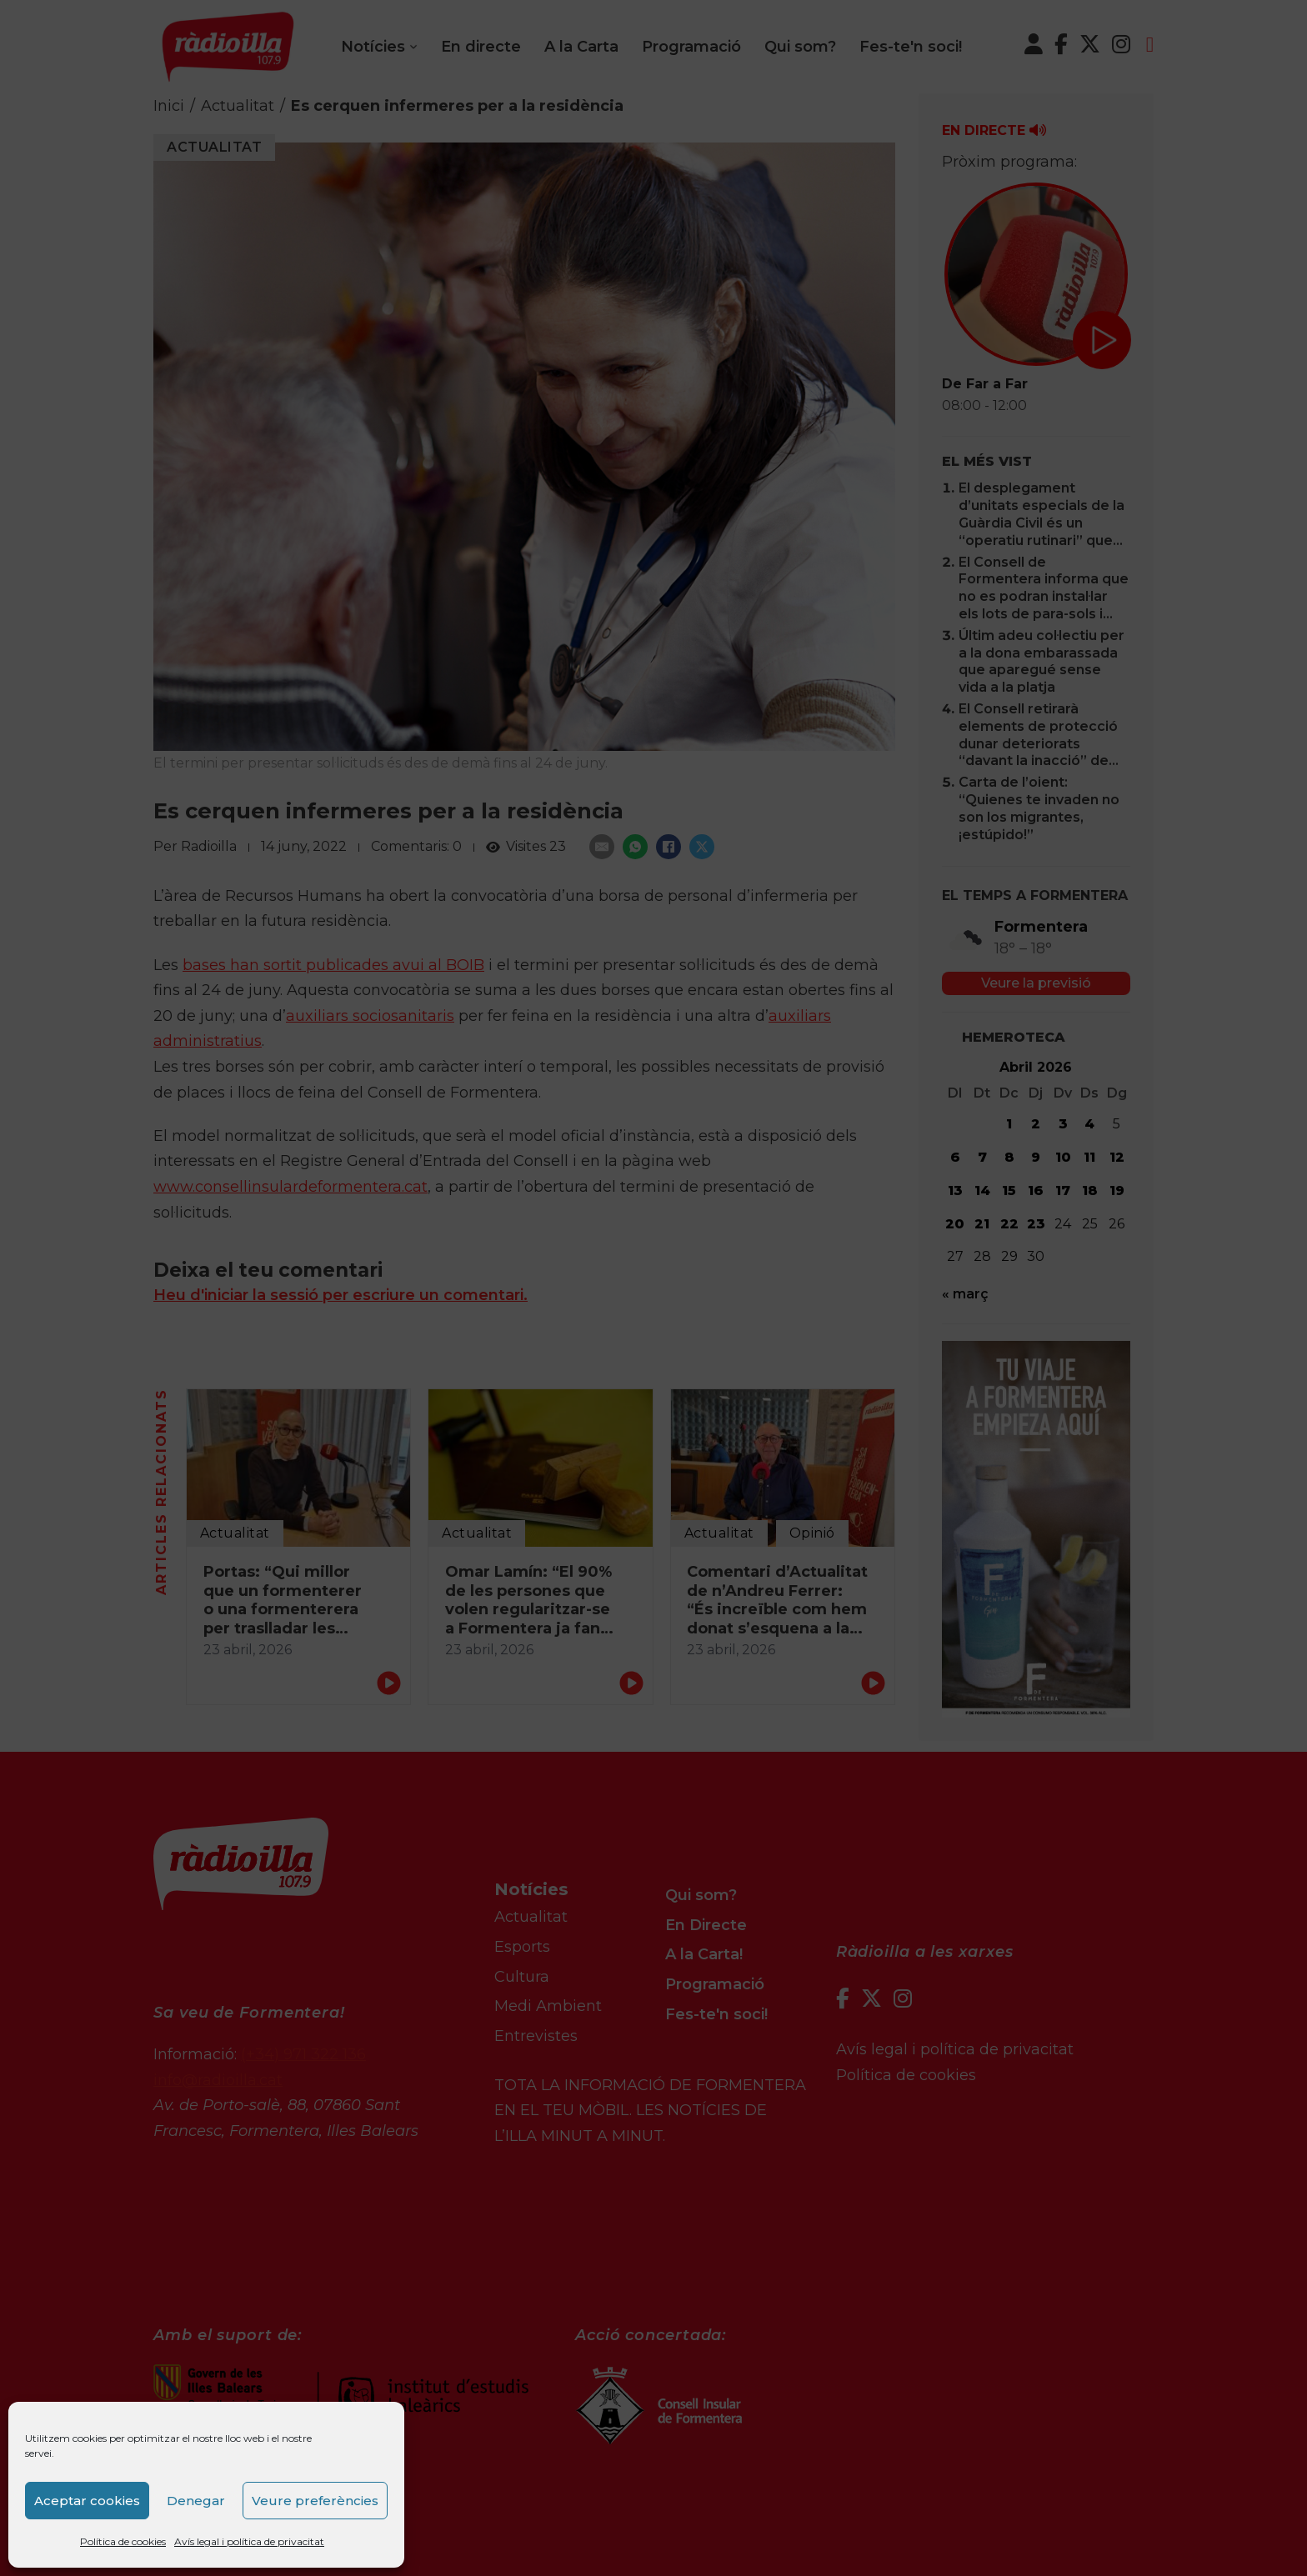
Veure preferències (315, 2500)
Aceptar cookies (87, 2500)
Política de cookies (123, 2541)
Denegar (196, 2500)
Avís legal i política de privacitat (249, 2541)
